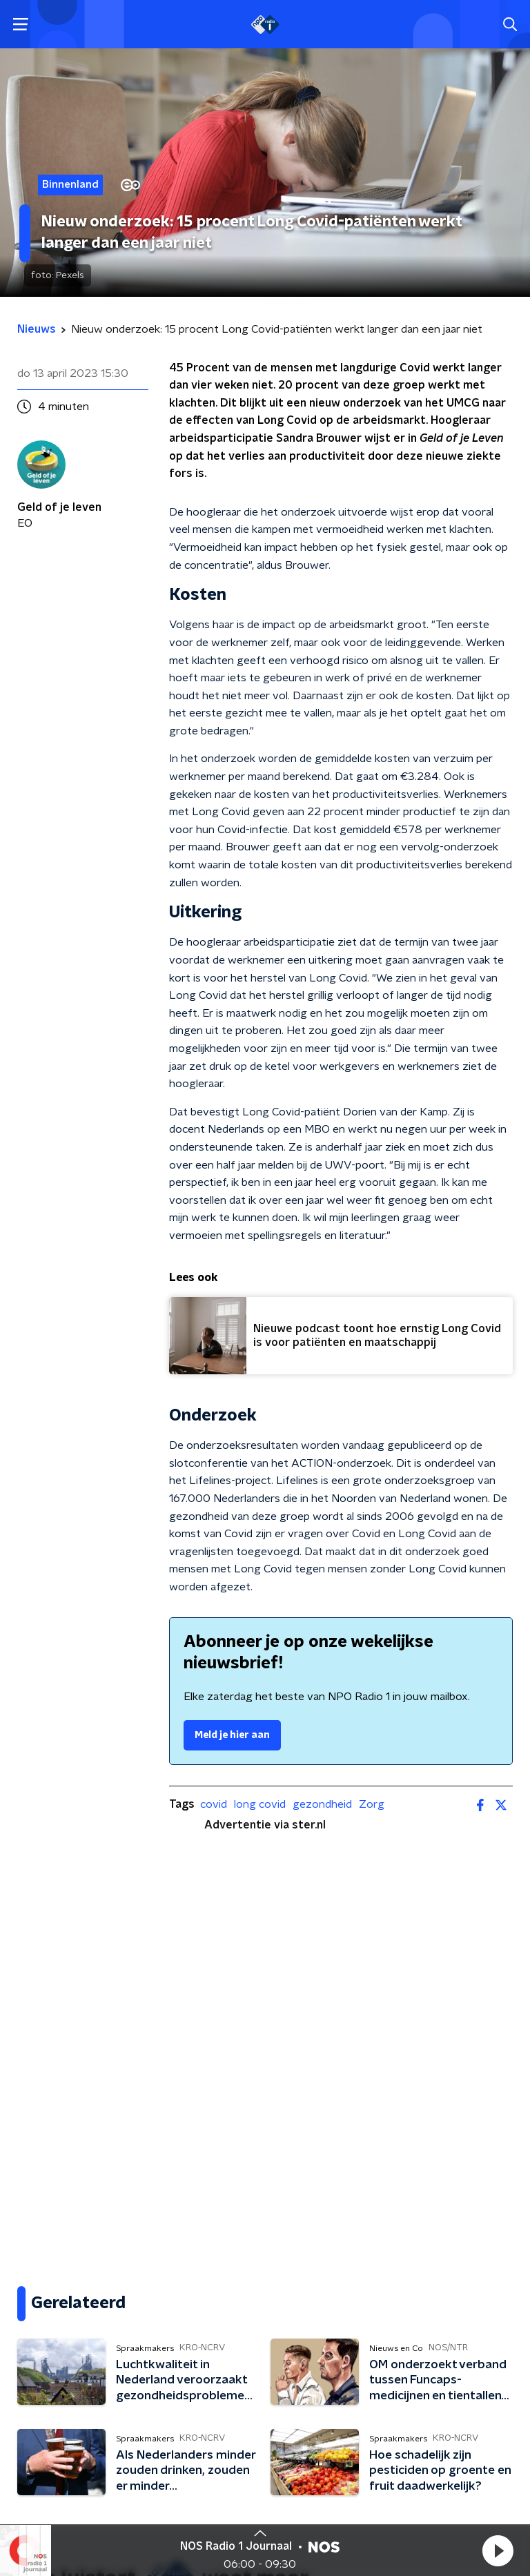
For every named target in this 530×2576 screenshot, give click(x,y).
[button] (497, 2550)
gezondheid (322, 1804)
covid (213, 1804)
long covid (260, 1804)
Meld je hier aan (232, 1735)
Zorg (371, 1804)
